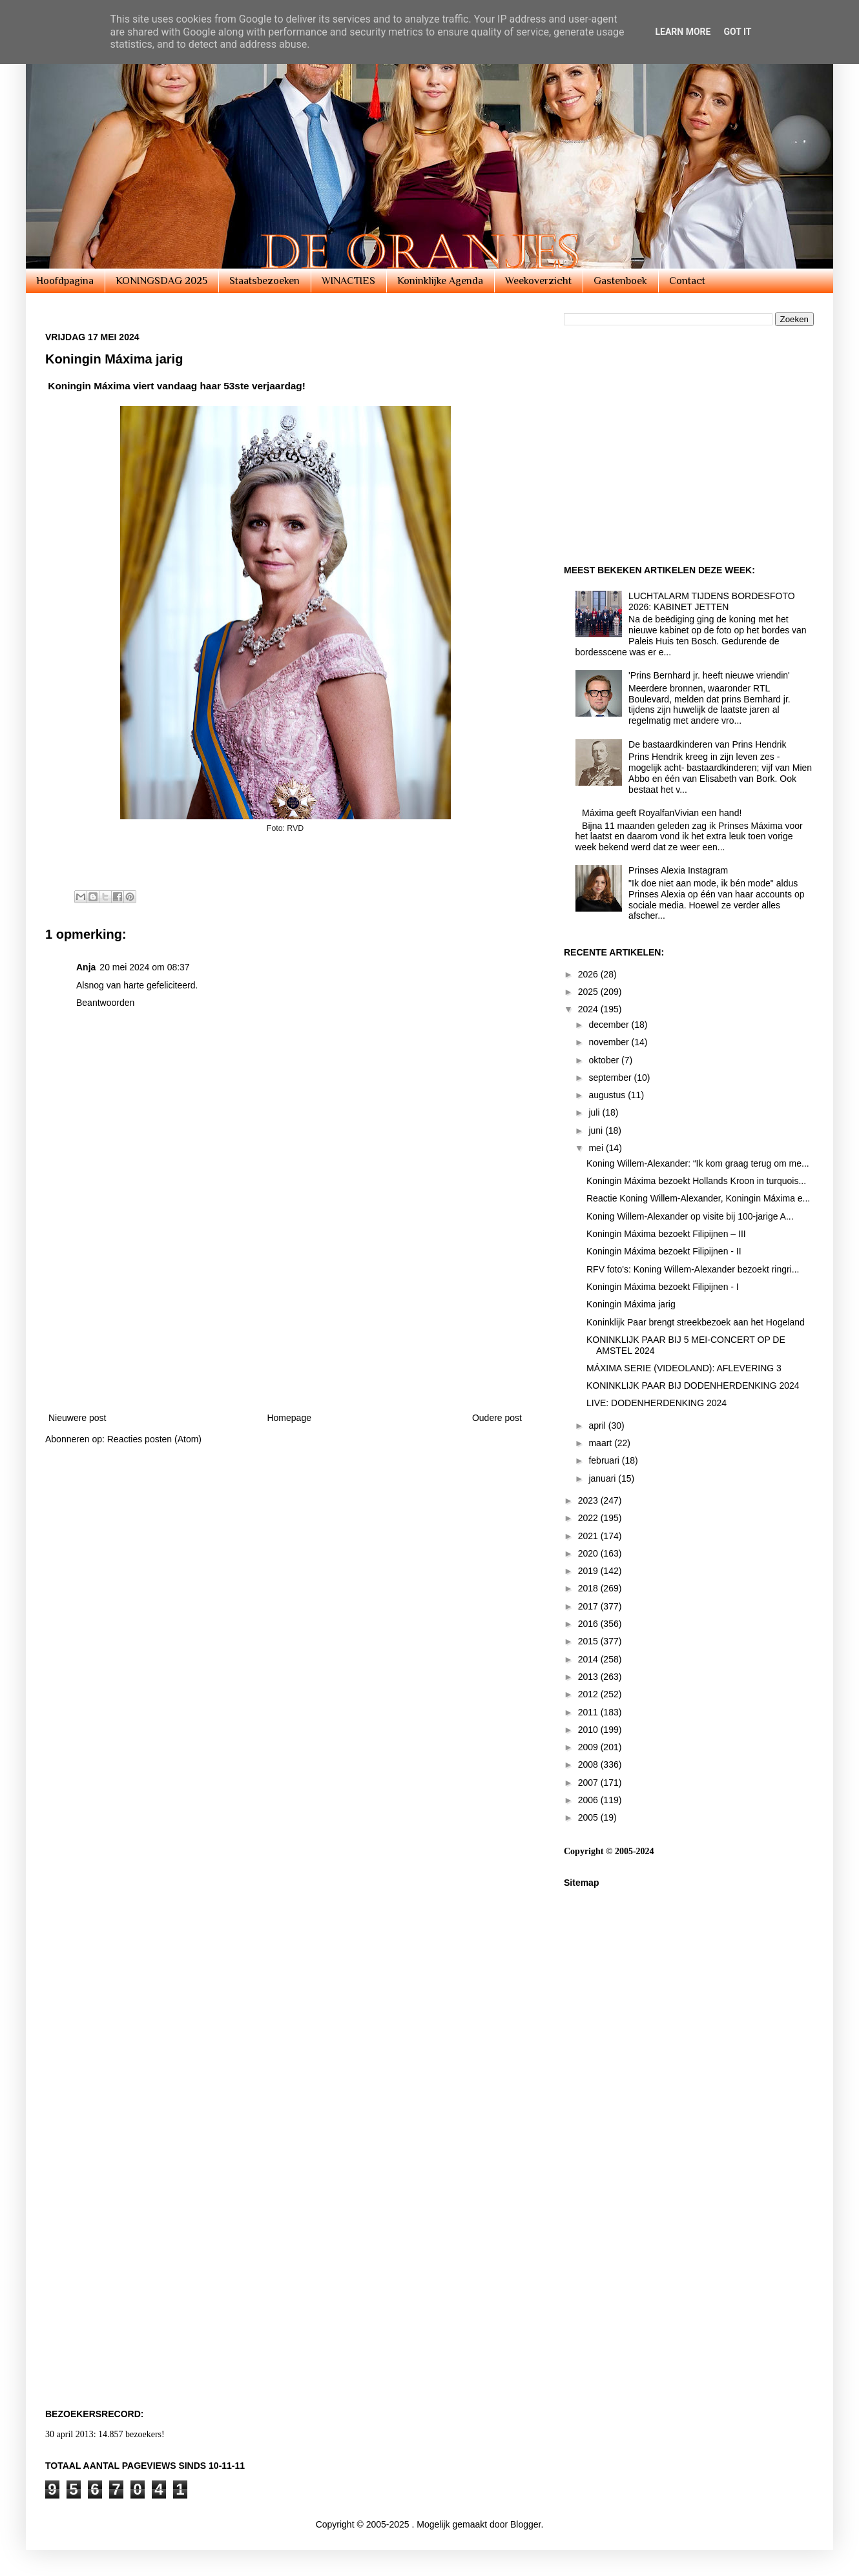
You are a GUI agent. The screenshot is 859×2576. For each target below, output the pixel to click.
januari (603, 1478)
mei (596, 1148)
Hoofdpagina (65, 281)
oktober (604, 1060)
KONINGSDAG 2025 (161, 281)
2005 (589, 1817)
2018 (589, 1588)
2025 (589, 991)
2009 (589, 1747)
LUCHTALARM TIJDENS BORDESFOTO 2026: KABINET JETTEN (711, 601)
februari (604, 1460)
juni (596, 1130)
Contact (687, 281)
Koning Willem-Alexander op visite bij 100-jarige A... (690, 1216)
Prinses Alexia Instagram (678, 870)
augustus (608, 1095)
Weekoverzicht (538, 281)
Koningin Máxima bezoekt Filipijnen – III (666, 1234)
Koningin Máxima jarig (631, 1304)
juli (595, 1112)
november (609, 1042)
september (611, 1077)
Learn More (682, 31)
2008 (589, 1764)
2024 (589, 1009)
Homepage (289, 1418)
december (609, 1024)
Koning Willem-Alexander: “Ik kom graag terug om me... (697, 1163)
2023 (589, 1500)
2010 (589, 1729)
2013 (589, 1676)
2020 (589, 1553)
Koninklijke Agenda (440, 281)
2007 (589, 1782)
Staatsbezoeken (264, 281)
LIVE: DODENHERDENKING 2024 (656, 1403)
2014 (589, 1659)
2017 (589, 1606)
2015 (589, 1641)
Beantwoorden (105, 1002)
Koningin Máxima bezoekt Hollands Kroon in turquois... (696, 1181)
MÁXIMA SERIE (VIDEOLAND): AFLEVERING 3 (683, 1368)
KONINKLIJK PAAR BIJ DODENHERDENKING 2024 (693, 1385)
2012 (589, 1694)
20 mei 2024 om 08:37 (144, 967)
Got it (737, 31)
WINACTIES (348, 281)
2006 (589, 1800)
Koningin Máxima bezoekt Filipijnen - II (663, 1251)
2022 (589, 1518)
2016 (589, 1624)
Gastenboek (620, 281)
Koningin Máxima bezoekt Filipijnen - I (662, 1287)
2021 (589, 1536)
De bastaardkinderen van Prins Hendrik (707, 744)
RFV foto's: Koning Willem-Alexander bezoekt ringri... (692, 1269)
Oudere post (497, 1418)
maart (601, 1443)
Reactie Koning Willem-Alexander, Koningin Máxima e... (698, 1198)
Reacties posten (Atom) (154, 1439)
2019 (589, 1571)
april (598, 1425)
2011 (589, 1712)
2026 (589, 974)
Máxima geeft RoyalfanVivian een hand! (661, 813)
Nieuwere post (77, 1418)
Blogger (525, 2524)
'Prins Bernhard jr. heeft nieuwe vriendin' (709, 675)
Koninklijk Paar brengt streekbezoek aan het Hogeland (695, 1322)
